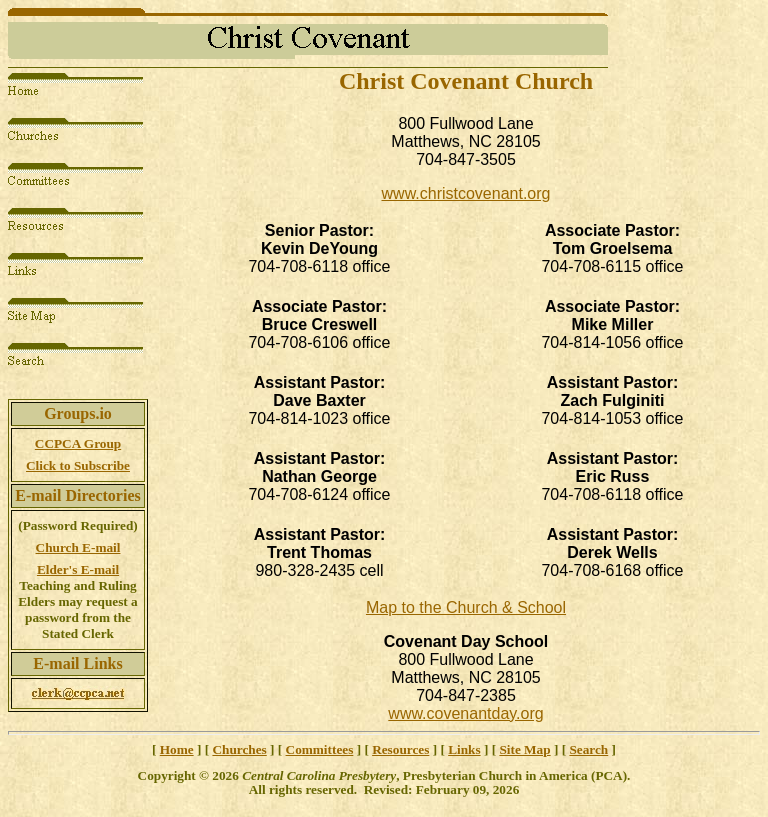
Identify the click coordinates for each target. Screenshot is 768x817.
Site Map (524, 749)
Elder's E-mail (78, 569)
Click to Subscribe (78, 465)
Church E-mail (78, 547)
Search (588, 749)
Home (177, 749)
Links (464, 749)
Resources (400, 749)
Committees (320, 749)
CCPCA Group (78, 443)
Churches (239, 749)
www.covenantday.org (465, 713)
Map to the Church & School (466, 607)
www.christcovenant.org (466, 193)
